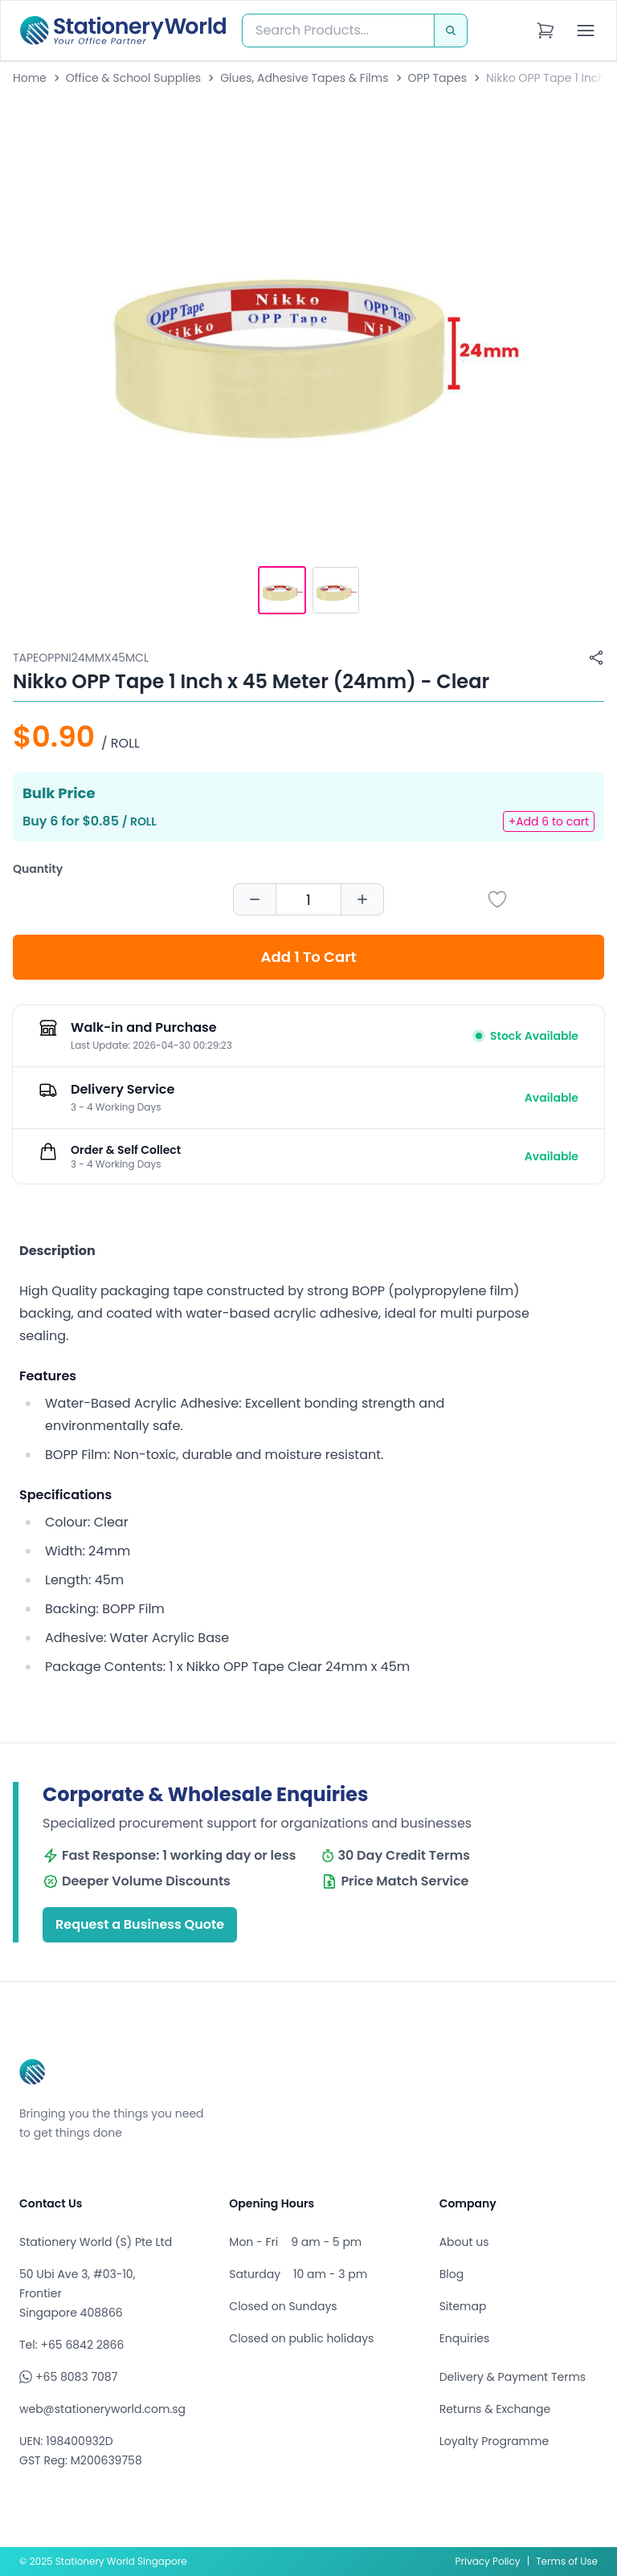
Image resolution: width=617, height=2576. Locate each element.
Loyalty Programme (494, 2441)
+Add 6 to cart (549, 821)
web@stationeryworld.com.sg (102, 2409)
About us (464, 2242)
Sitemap (463, 2306)
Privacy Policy (488, 2561)
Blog (451, 2274)
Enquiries (464, 2338)
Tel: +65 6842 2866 (71, 2345)
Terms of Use (567, 2561)
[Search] (451, 30)
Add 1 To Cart (309, 957)
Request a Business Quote (139, 1924)
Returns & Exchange (494, 2409)
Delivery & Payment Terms (512, 2377)
